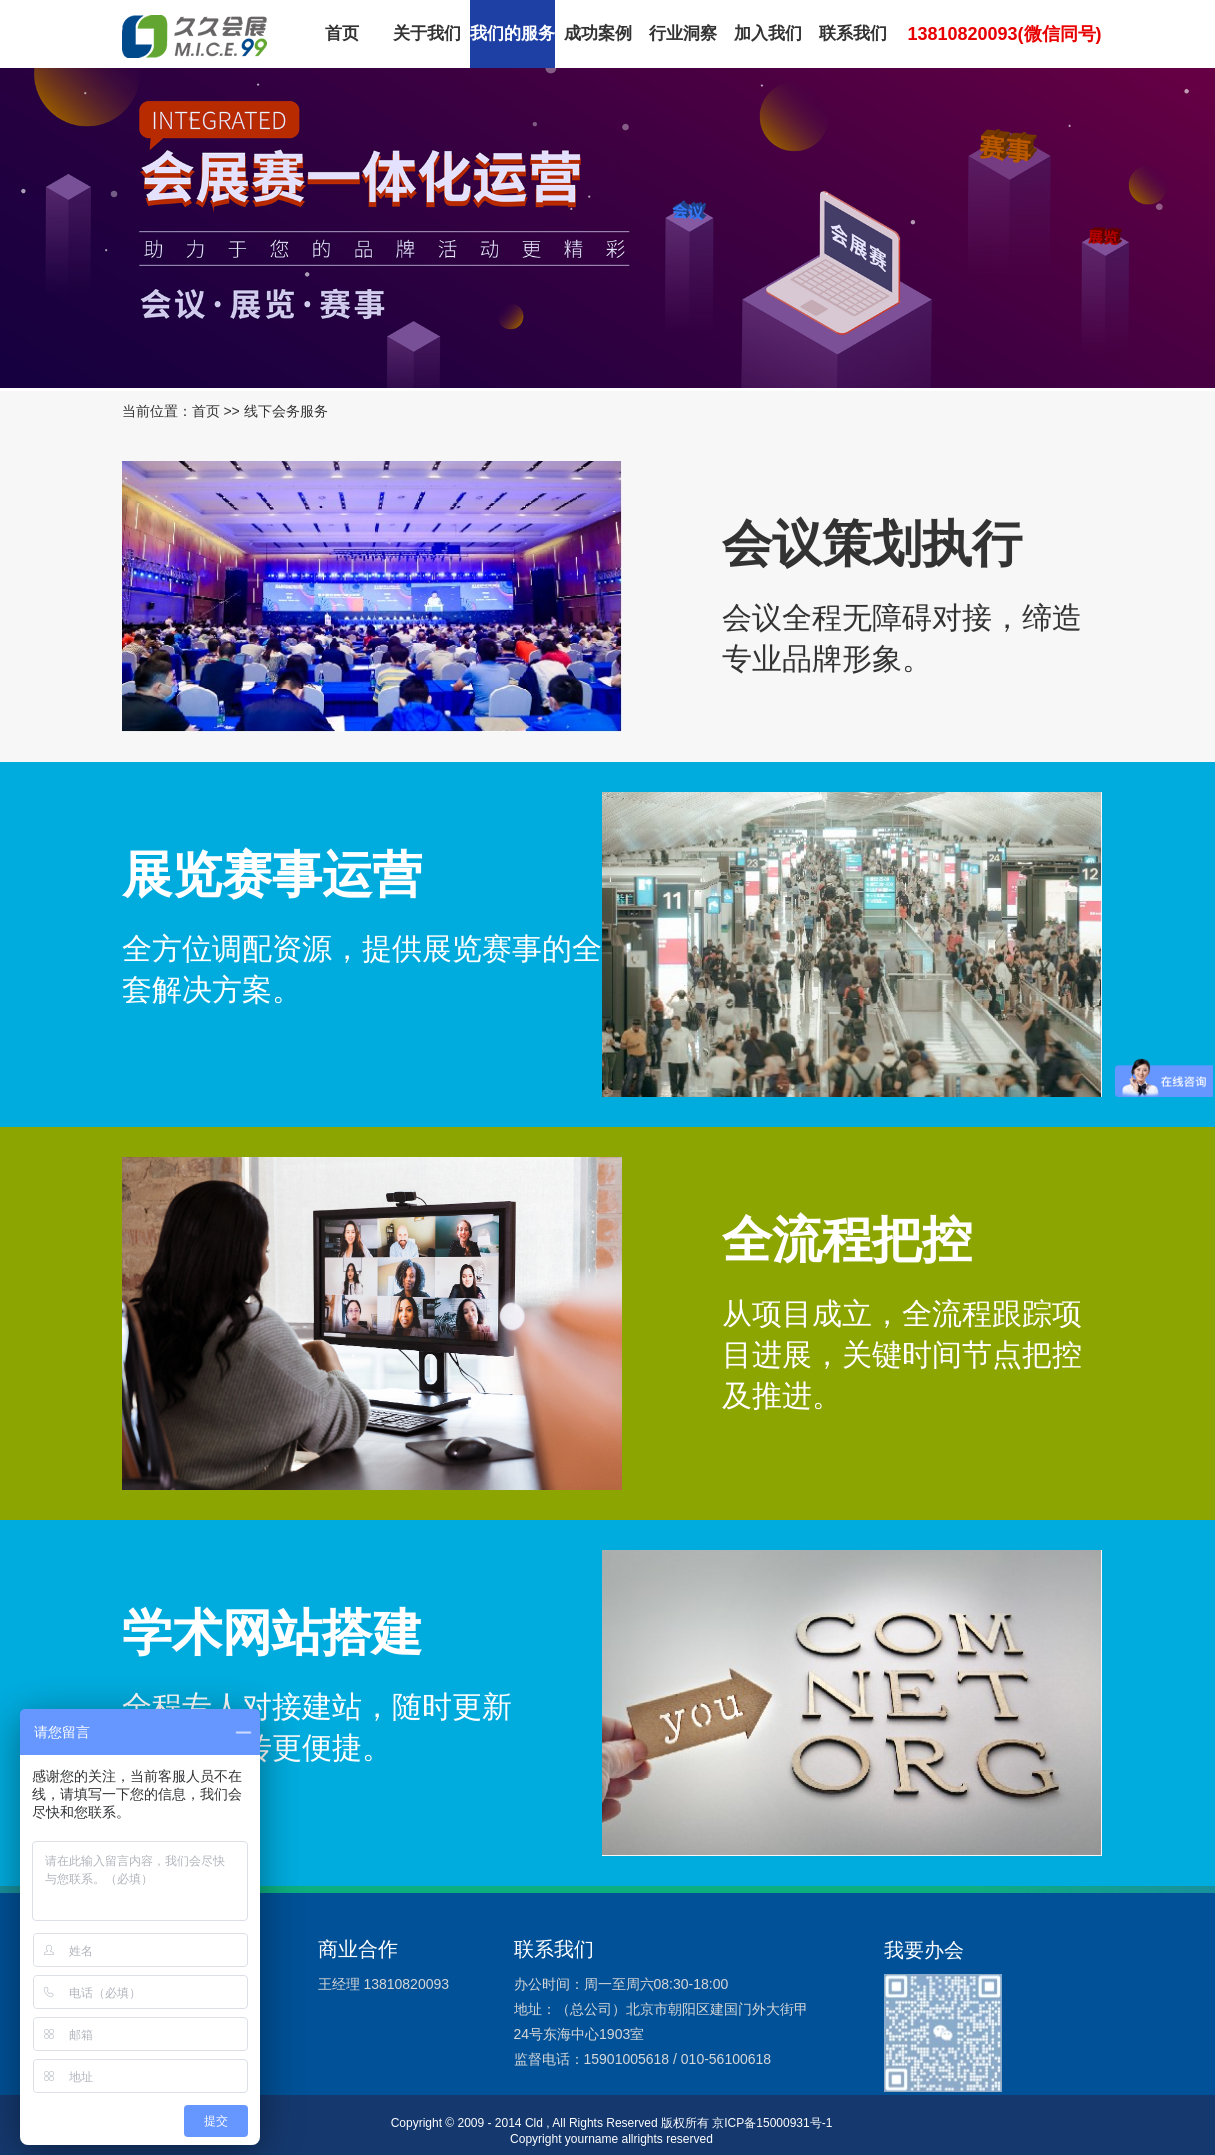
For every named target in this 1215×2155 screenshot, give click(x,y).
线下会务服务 (286, 411)
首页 (342, 33)
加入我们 (768, 33)
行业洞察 (683, 33)
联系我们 (853, 33)
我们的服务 (512, 33)
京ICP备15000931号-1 (772, 2123)
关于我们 (427, 33)
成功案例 (598, 33)
